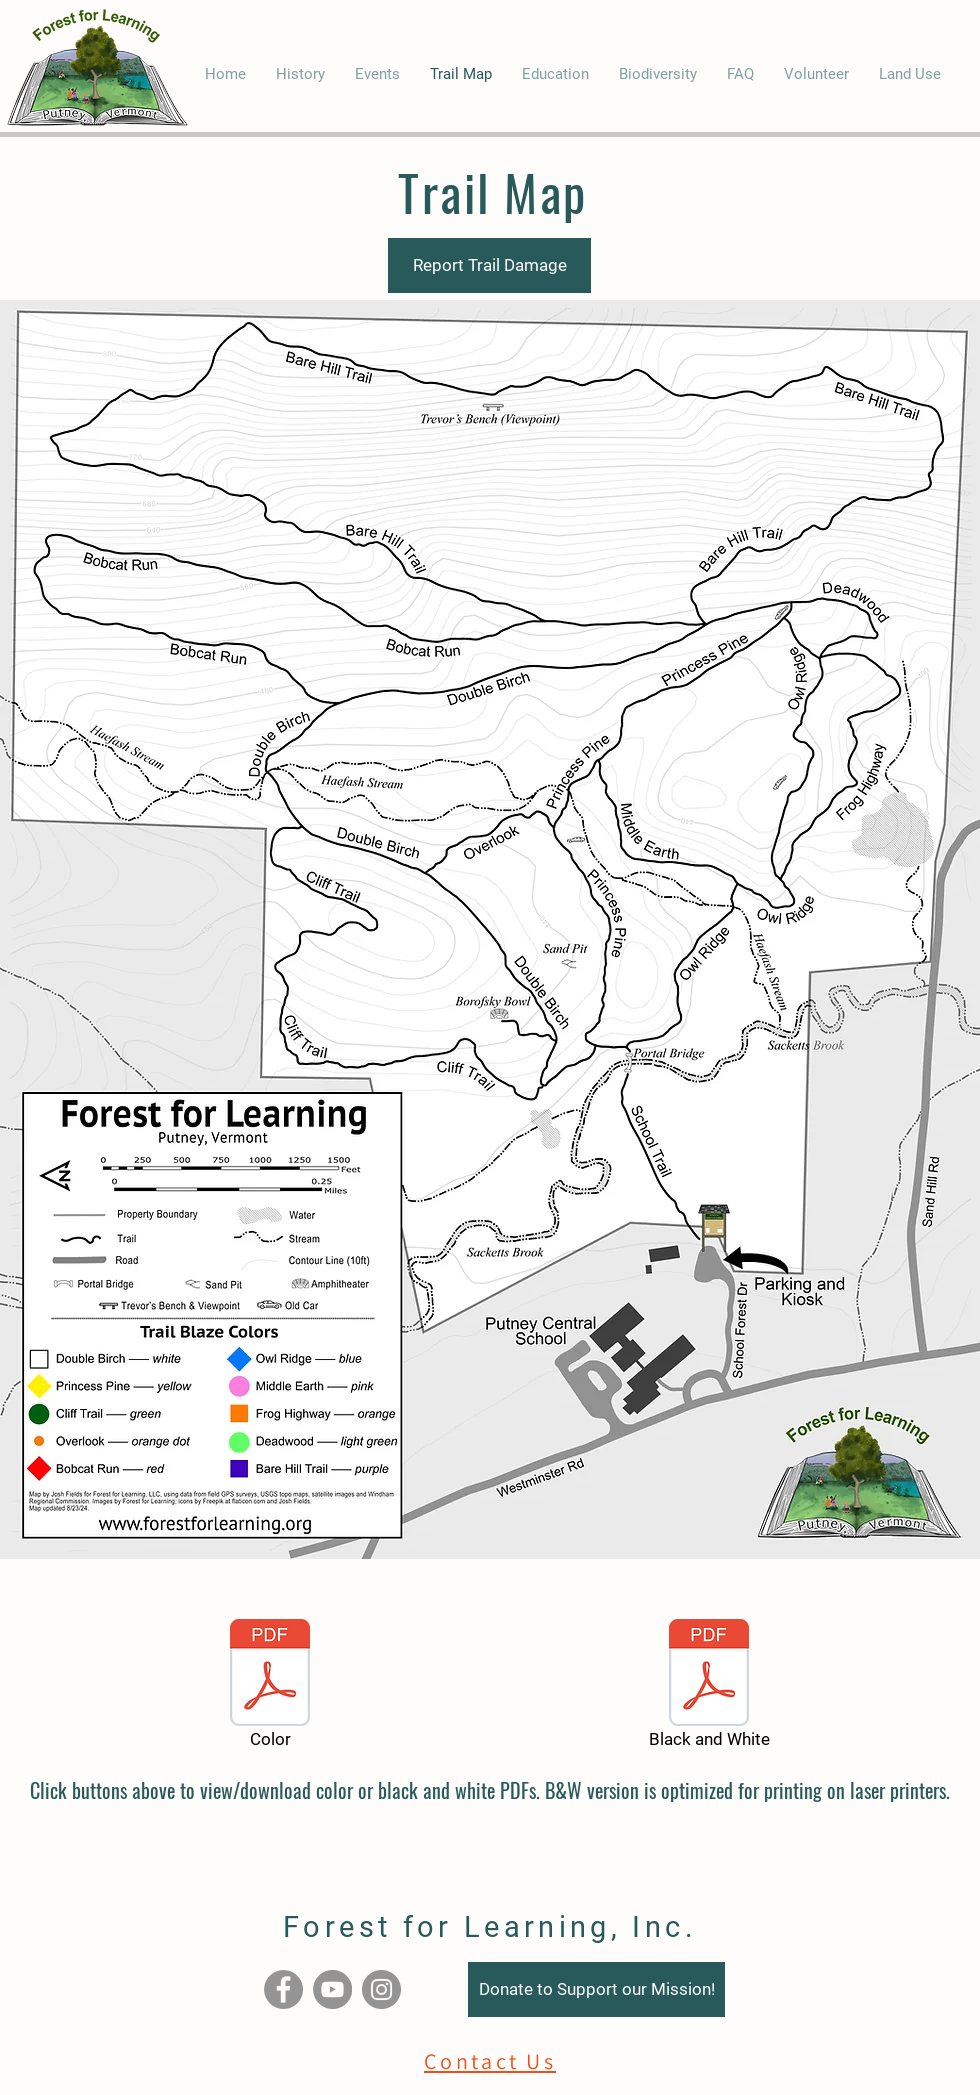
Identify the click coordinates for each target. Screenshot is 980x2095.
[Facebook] (283, 1989)
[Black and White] (709, 1687)
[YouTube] (332, 1989)
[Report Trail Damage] (489, 265)
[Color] (270, 1687)
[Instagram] (381, 1989)
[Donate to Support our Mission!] (596, 1989)
